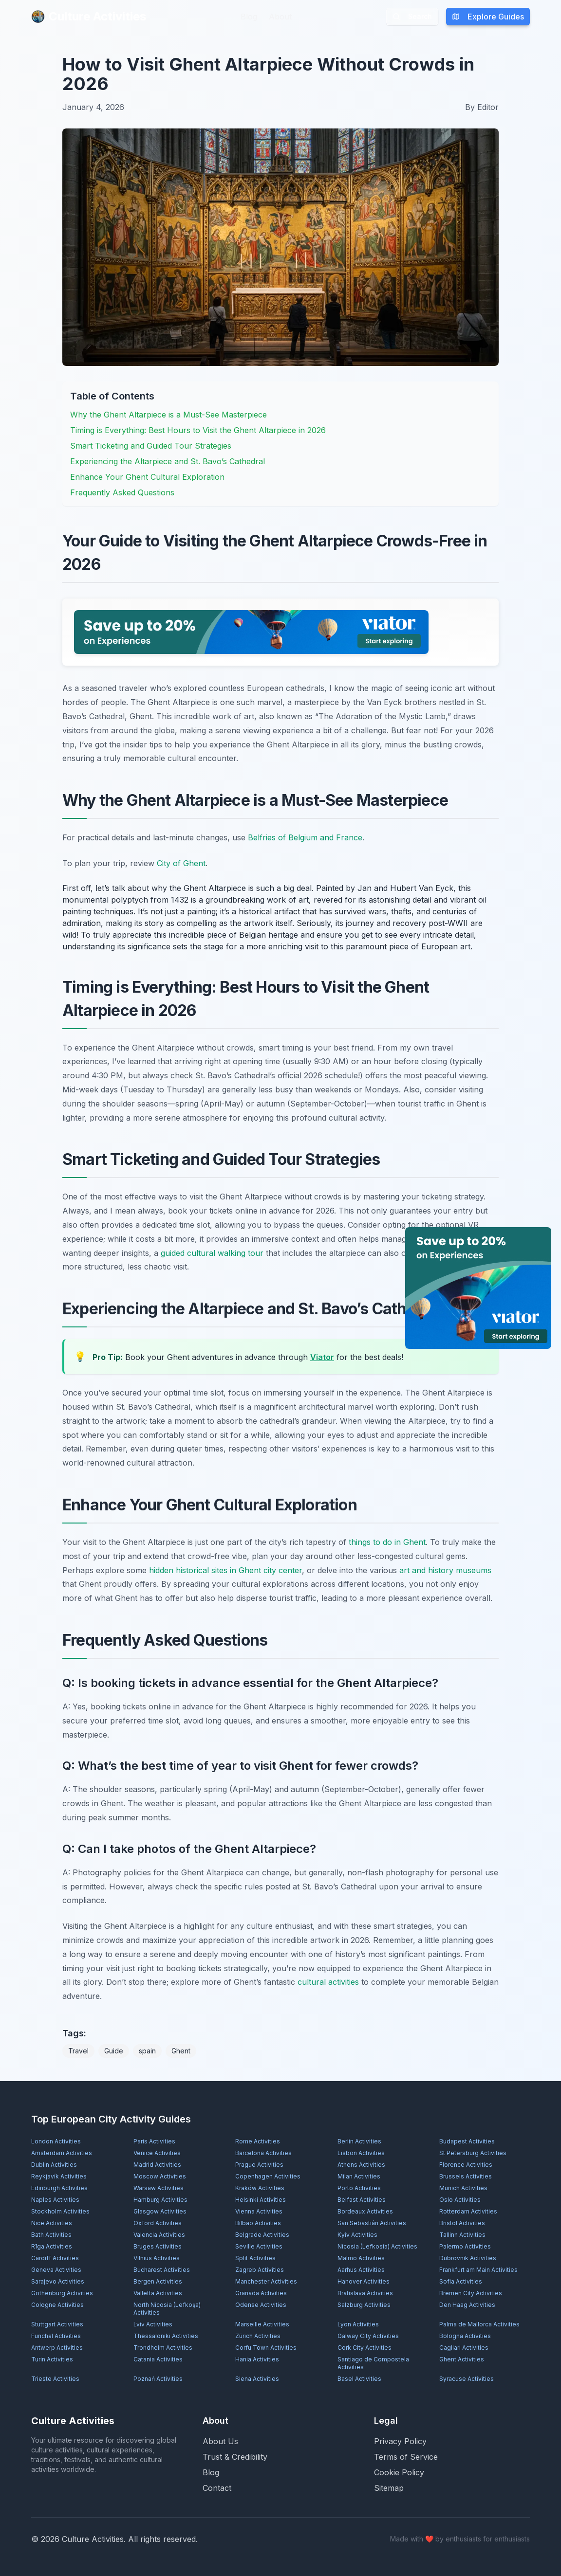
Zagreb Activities (259, 2269)
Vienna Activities (258, 2211)
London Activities (56, 2141)
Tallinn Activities (462, 2234)
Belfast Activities (361, 2199)
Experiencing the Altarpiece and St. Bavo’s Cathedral (167, 461)
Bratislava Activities (365, 2293)
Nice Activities (51, 2223)
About (280, 16)
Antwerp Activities (57, 2347)
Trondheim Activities (162, 2347)
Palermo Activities (465, 2246)
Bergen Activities (157, 2281)
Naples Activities (55, 2199)
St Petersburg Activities (472, 2153)
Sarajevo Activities (57, 2281)
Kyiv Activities (357, 2234)
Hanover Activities (363, 2281)
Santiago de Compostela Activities (373, 2363)
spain (147, 2051)
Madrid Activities (157, 2164)
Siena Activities (257, 2378)
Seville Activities (258, 2246)
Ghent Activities (461, 2359)
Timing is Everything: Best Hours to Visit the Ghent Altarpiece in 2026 (198, 430)
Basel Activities (359, 2378)
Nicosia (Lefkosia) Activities (377, 2246)
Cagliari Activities (463, 2347)
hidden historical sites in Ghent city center (225, 1570)
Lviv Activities (152, 2324)
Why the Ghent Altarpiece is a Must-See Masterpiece (168, 414)
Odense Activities (260, 2304)
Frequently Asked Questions (122, 492)
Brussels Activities (465, 2176)
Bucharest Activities (161, 2269)
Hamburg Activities (160, 2199)
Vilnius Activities (156, 2258)
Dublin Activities (54, 2164)
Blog (249, 16)
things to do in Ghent (387, 1542)
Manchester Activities (266, 2281)
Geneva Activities (56, 2269)
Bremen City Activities (470, 2293)
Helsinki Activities (260, 2199)
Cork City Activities (364, 2347)
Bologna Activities (465, 2336)
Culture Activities (88, 16)
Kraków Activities (259, 2188)
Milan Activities (358, 2176)
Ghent (180, 2051)
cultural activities (328, 1982)
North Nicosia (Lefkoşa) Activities (167, 2308)
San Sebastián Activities (371, 2223)
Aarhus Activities (361, 2269)
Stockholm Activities (60, 2211)
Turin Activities (52, 2359)
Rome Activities (257, 2141)
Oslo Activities (460, 2199)
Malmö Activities (361, 2258)
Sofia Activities (460, 2281)
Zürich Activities (257, 2336)
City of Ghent (181, 863)
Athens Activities (361, 2164)
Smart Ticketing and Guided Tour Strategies (150, 446)
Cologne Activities (57, 2304)
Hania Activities (257, 2359)
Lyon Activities (358, 2324)
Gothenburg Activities (62, 2293)
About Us (220, 2441)
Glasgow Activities (160, 2211)
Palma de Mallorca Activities (479, 2324)
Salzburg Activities (364, 2304)
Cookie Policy (399, 2472)
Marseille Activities (262, 2324)
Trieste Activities (55, 2378)
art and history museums (445, 1570)
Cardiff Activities (55, 2258)
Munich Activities (463, 2188)
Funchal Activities (56, 2336)
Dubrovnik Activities (467, 2258)
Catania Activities (158, 2359)
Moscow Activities (159, 2176)
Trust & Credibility (235, 2457)
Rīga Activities (51, 2246)
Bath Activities (51, 2234)
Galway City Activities (368, 2336)
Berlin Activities (359, 2141)
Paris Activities (154, 2141)
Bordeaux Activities (365, 2211)
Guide (113, 2051)
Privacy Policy (400, 2441)
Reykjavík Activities (59, 2176)
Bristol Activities (462, 2223)
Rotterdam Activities (468, 2211)
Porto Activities (359, 2188)
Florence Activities (465, 2164)
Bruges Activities (157, 2246)
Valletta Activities (157, 2293)
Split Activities (255, 2258)
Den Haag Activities (467, 2304)
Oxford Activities (157, 2223)
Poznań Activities (158, 2378)
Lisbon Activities (361, 2153)
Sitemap (389, 2488)
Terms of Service (406, 2457)
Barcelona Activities (263, 2153)
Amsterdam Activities (61, 2153)
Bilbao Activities (258, 2223)
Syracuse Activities (466, 2378)
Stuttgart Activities (57, 2324)
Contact (217, 2488)
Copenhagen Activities (267, 2176)
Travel (78, 2051)
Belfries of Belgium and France (305, 837)
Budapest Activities (467, 2141)
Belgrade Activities (262, 2234)
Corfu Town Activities (266, 2347)
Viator (322, 1357)
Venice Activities (157, 2153)
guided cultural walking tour (212, 1253)
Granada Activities (261, 2293)
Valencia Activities (159, 2234)
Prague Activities (259, 2164)
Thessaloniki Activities (165, 2336)
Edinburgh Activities (59, 2188)
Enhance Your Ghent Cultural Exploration (147, 477)
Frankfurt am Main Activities (478, 2269)
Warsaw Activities (158, 2188)
